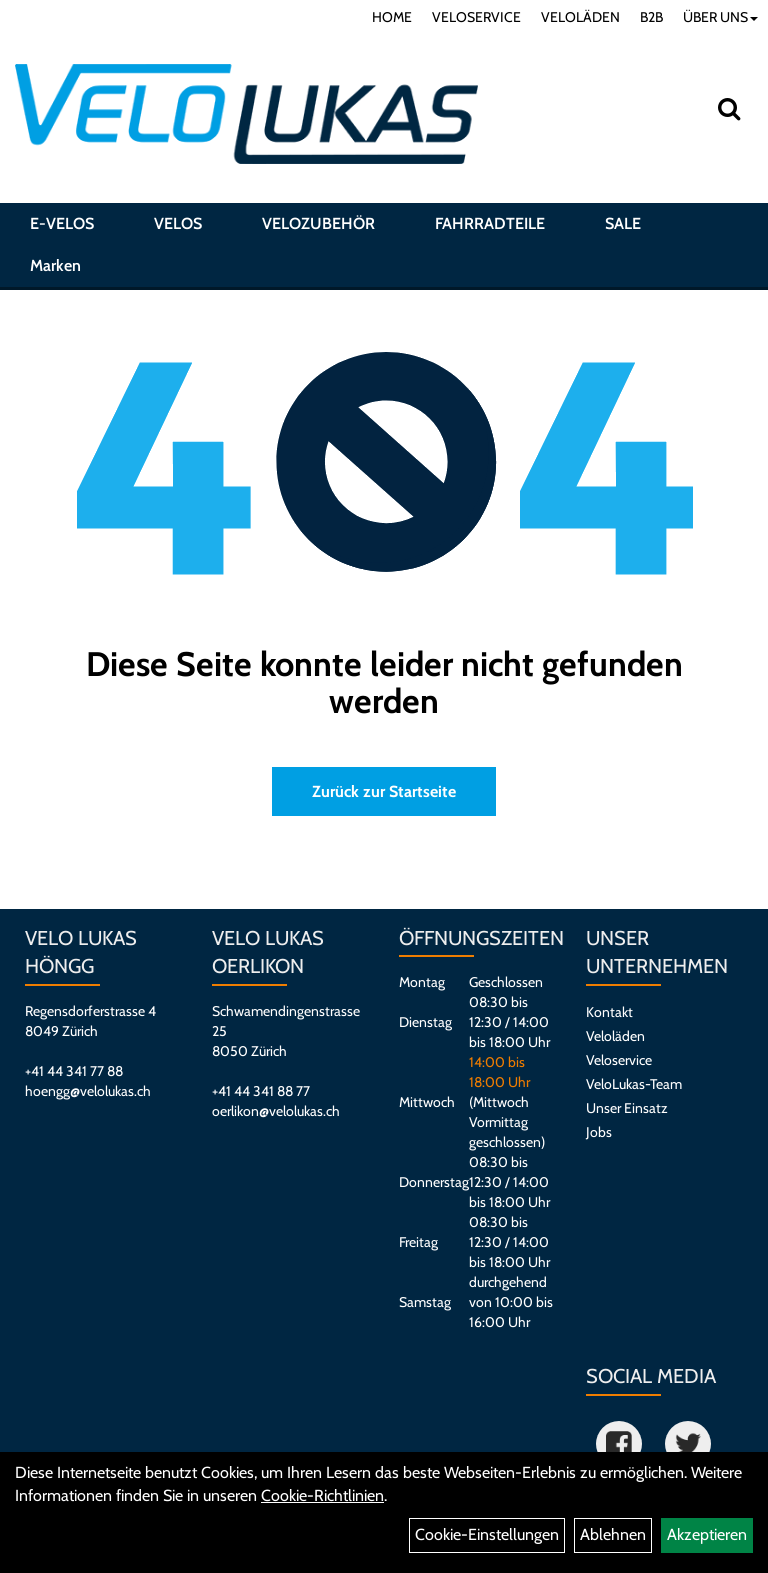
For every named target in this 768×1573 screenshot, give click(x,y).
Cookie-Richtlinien (322, 1495)
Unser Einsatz (627, 1108)
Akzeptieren (707, 1534)
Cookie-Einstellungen (487, 1534)
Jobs (599, 1132)
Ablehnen (613, 1534)
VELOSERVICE (476, 17)
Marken (55, 265)
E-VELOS (62, 223)
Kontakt (609, 1012)
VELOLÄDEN (580, 17)
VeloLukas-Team (634, 1084)
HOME (392, 17)
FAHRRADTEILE (490, 223)
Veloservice (619, 1060)
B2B (651, 17)
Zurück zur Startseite (384, 791)
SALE (623, 223)
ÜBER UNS (720, 17)
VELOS (178, 223)
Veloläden (615, 1036)
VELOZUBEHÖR (318, 223)
